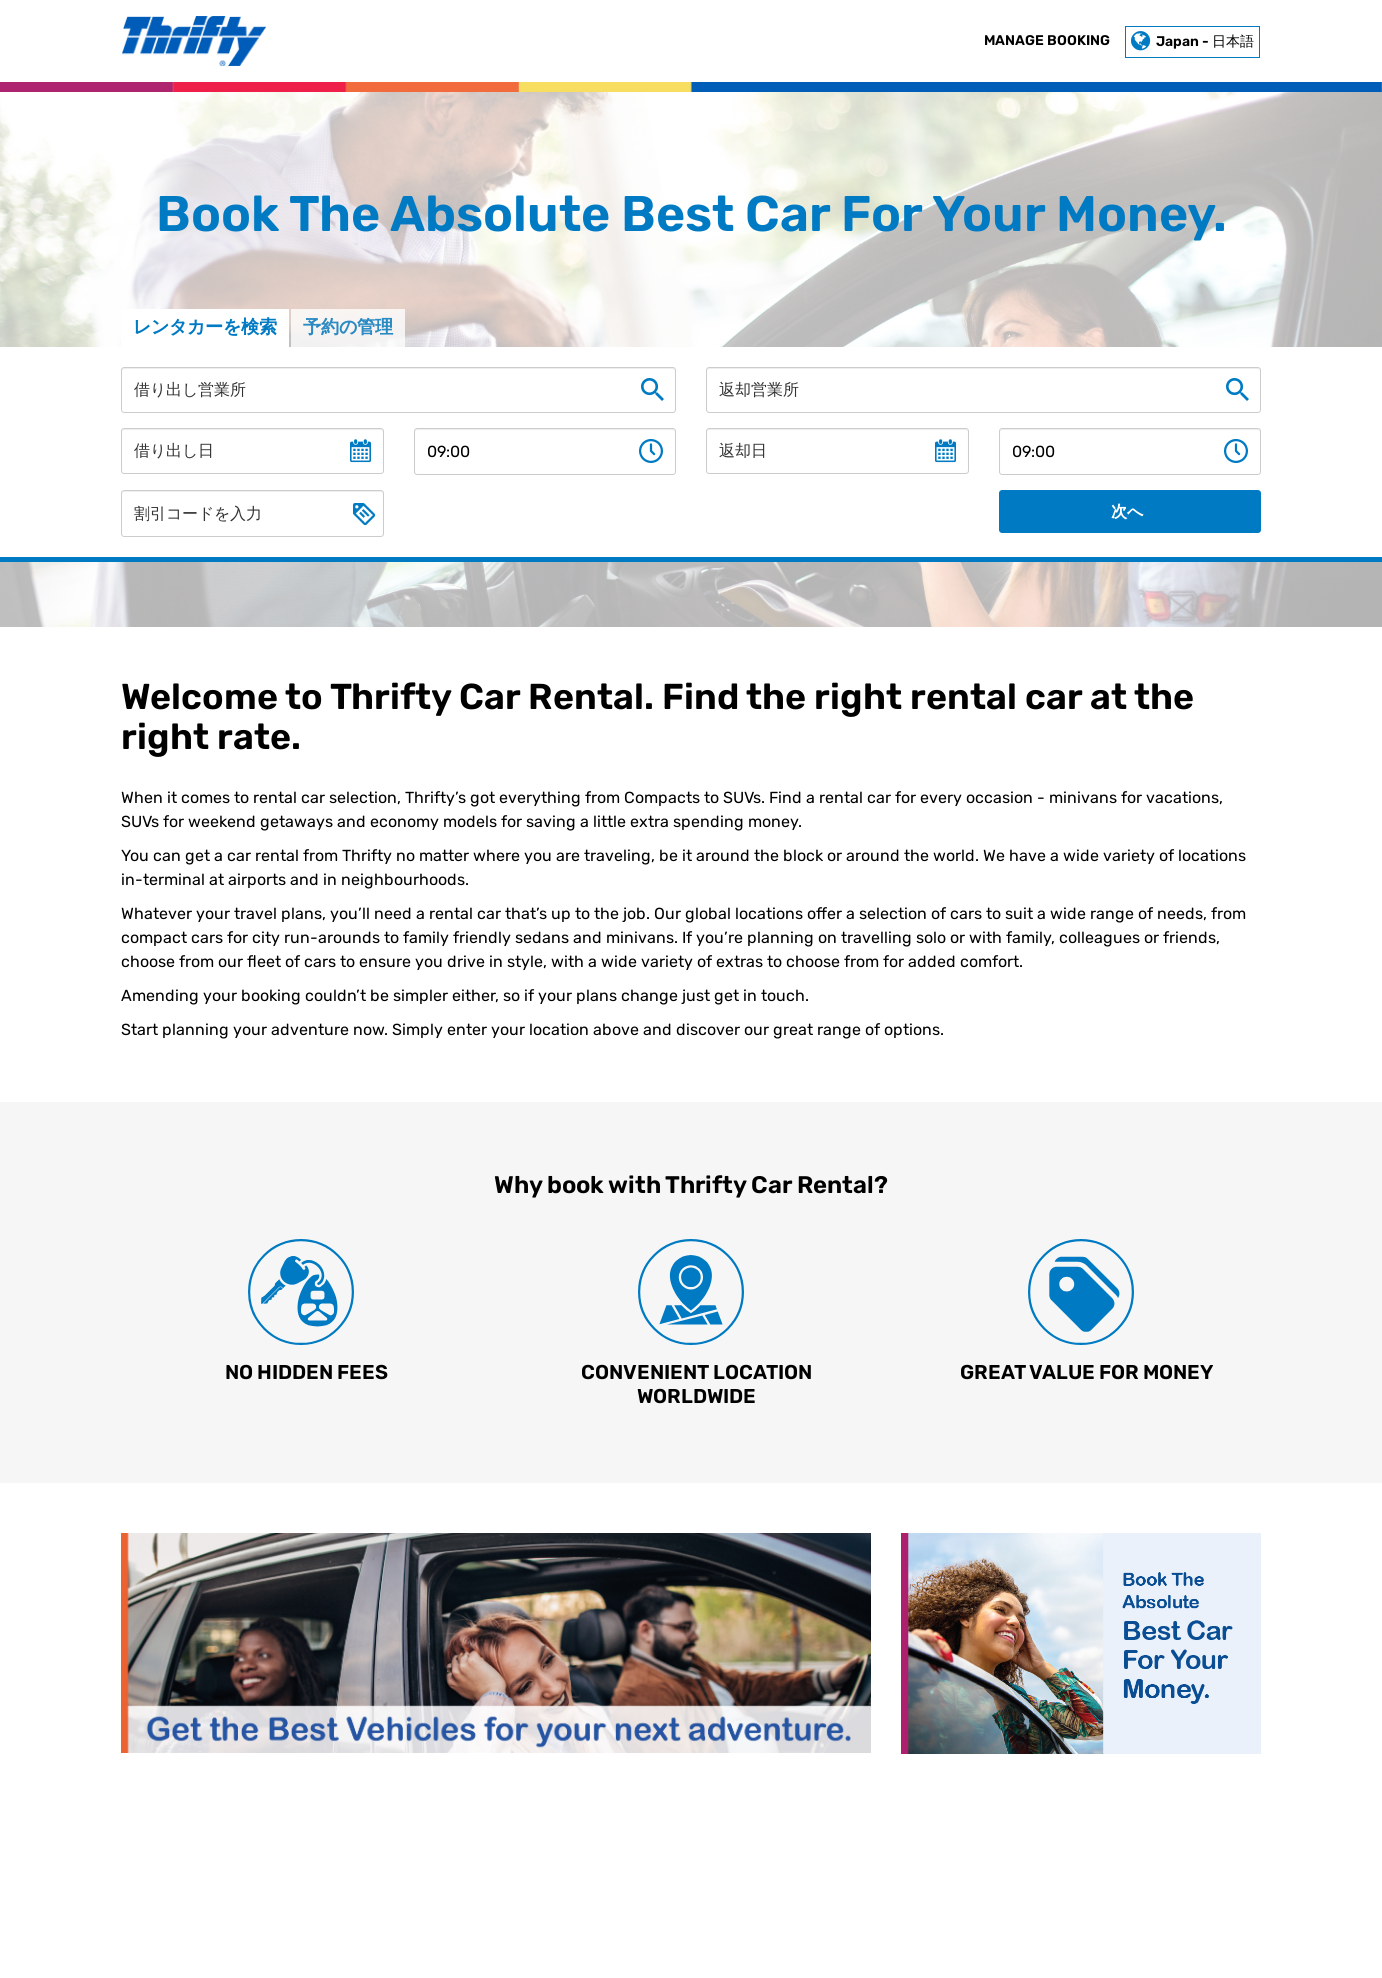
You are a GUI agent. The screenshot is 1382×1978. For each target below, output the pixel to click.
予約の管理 (348, 327)
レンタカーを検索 (205, 327)
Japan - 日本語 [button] (1192, 41)
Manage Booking (1047, 40)
